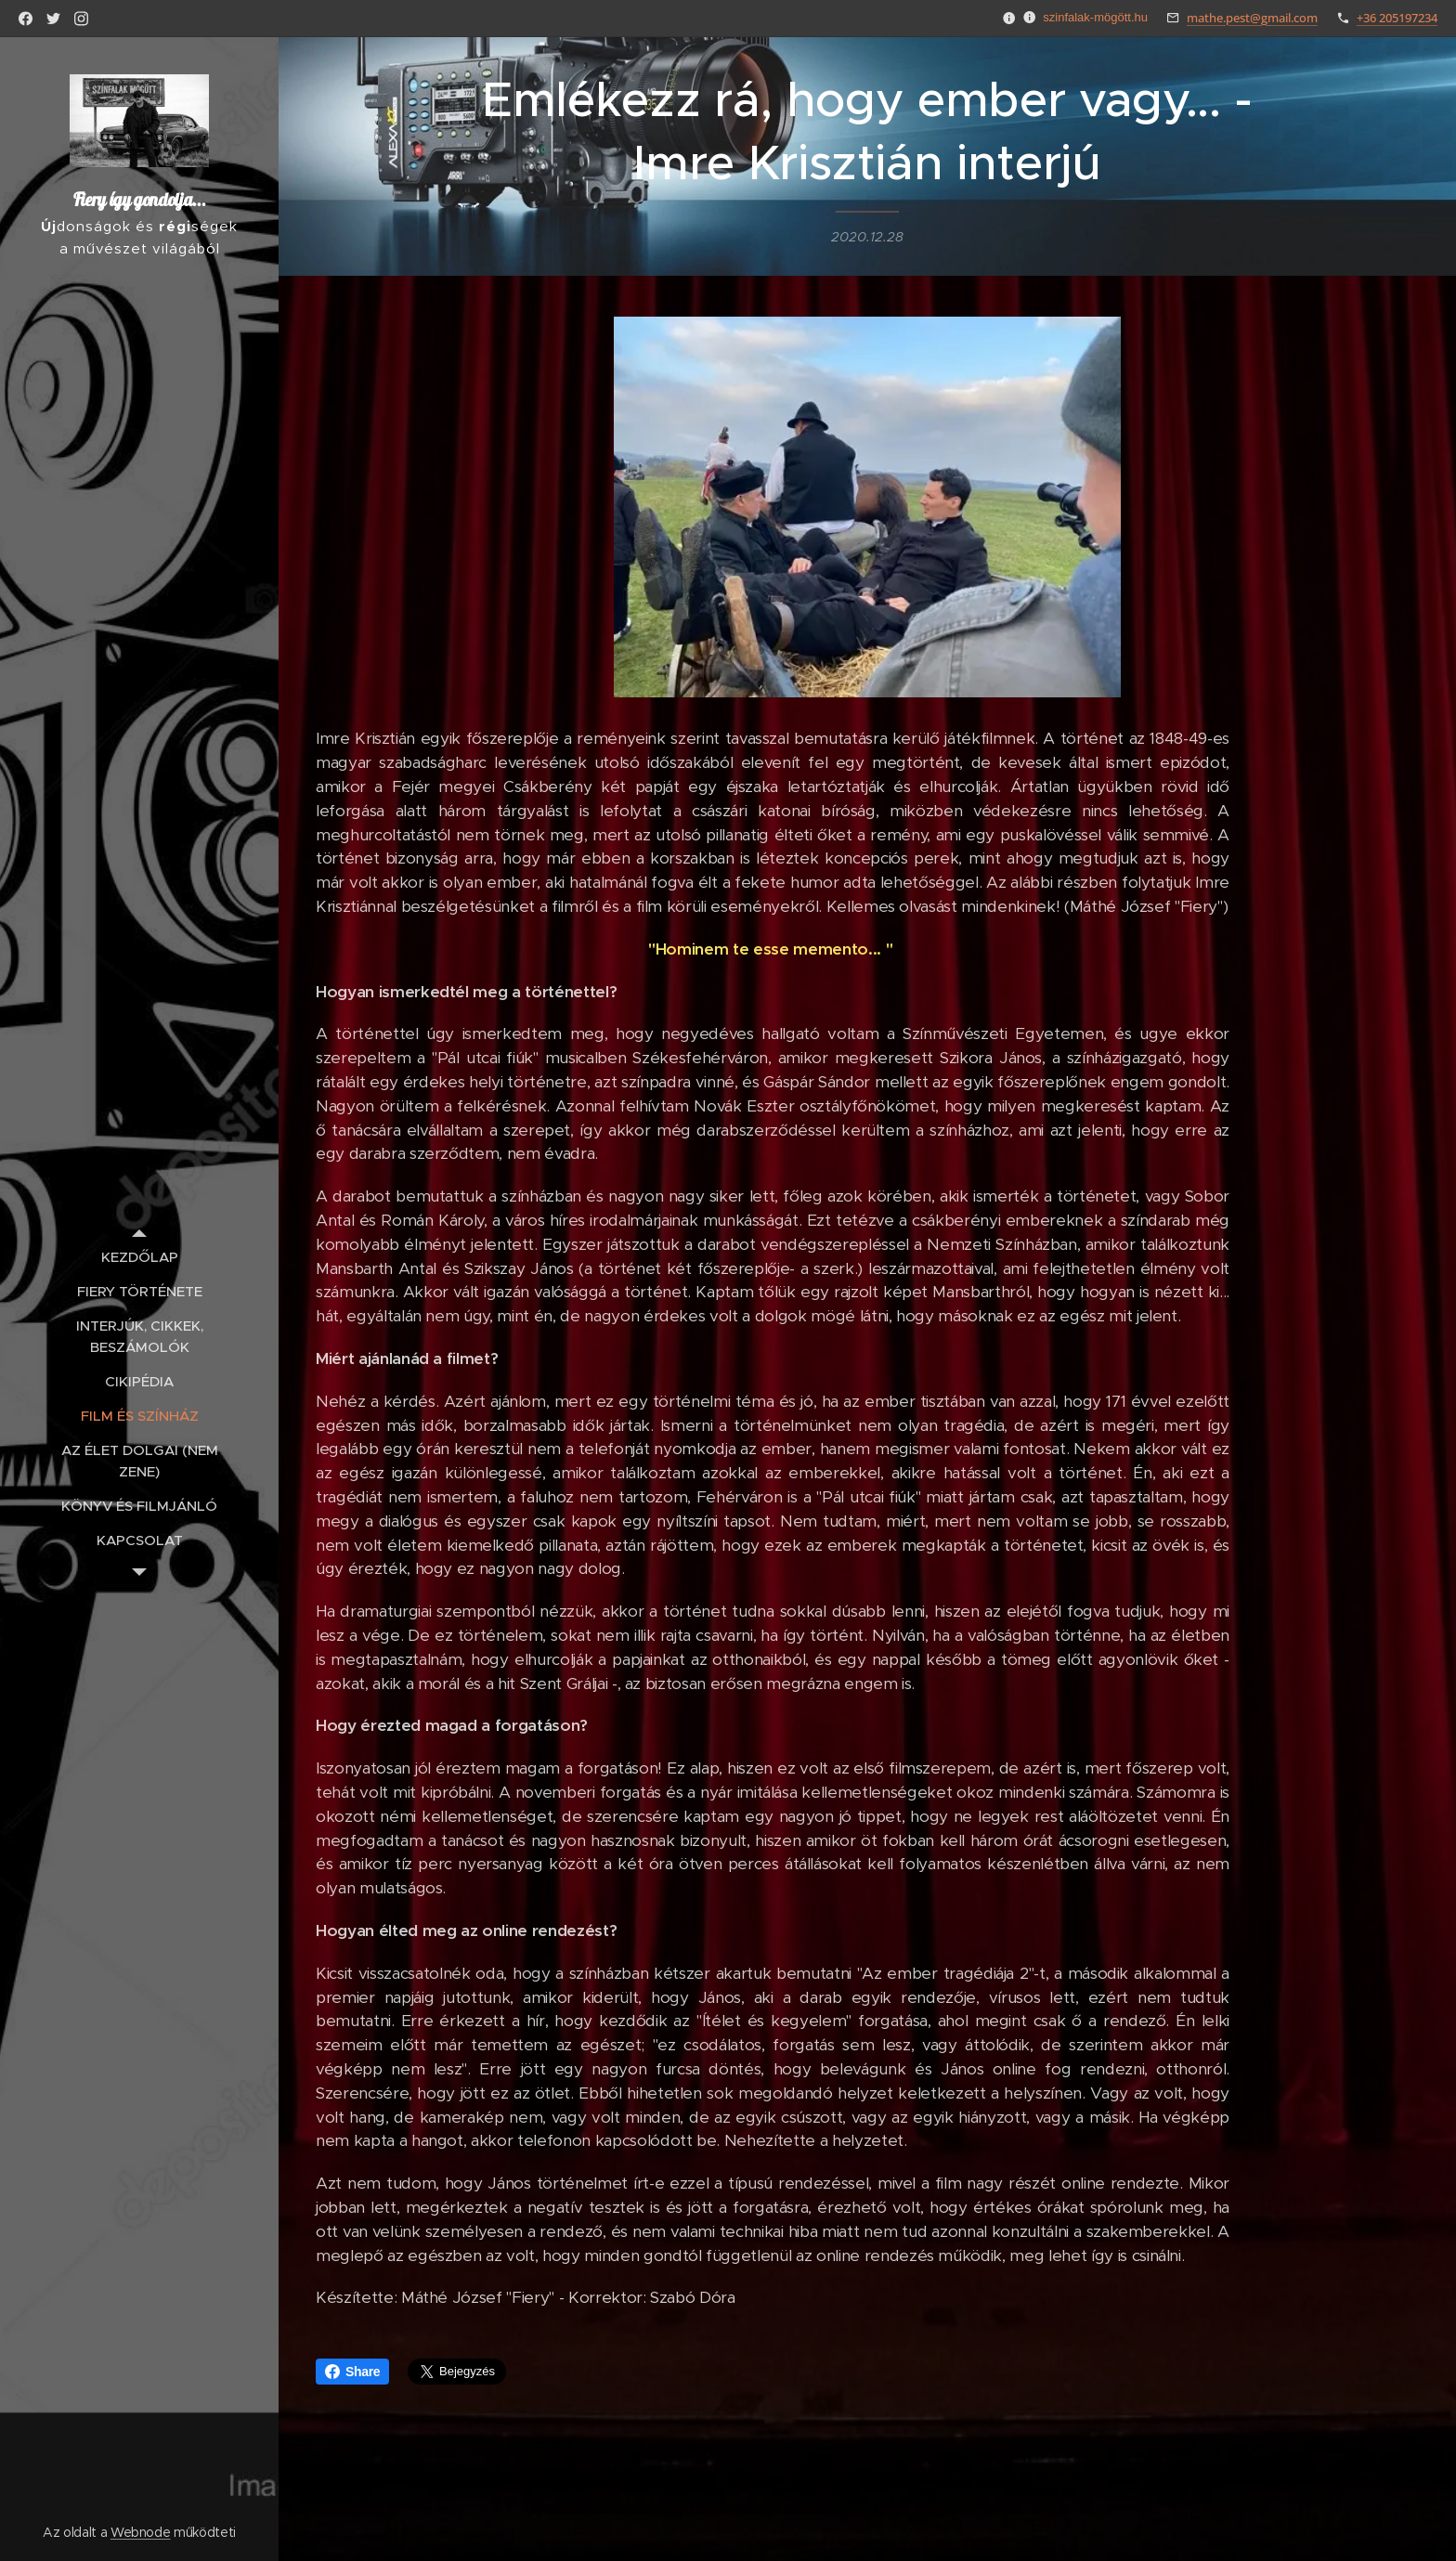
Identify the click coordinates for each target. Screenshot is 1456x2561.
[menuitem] (139, 1257)
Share (352, 2371)
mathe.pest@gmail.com (1252, 17)
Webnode (140, 2532)
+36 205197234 (1397, 17)
